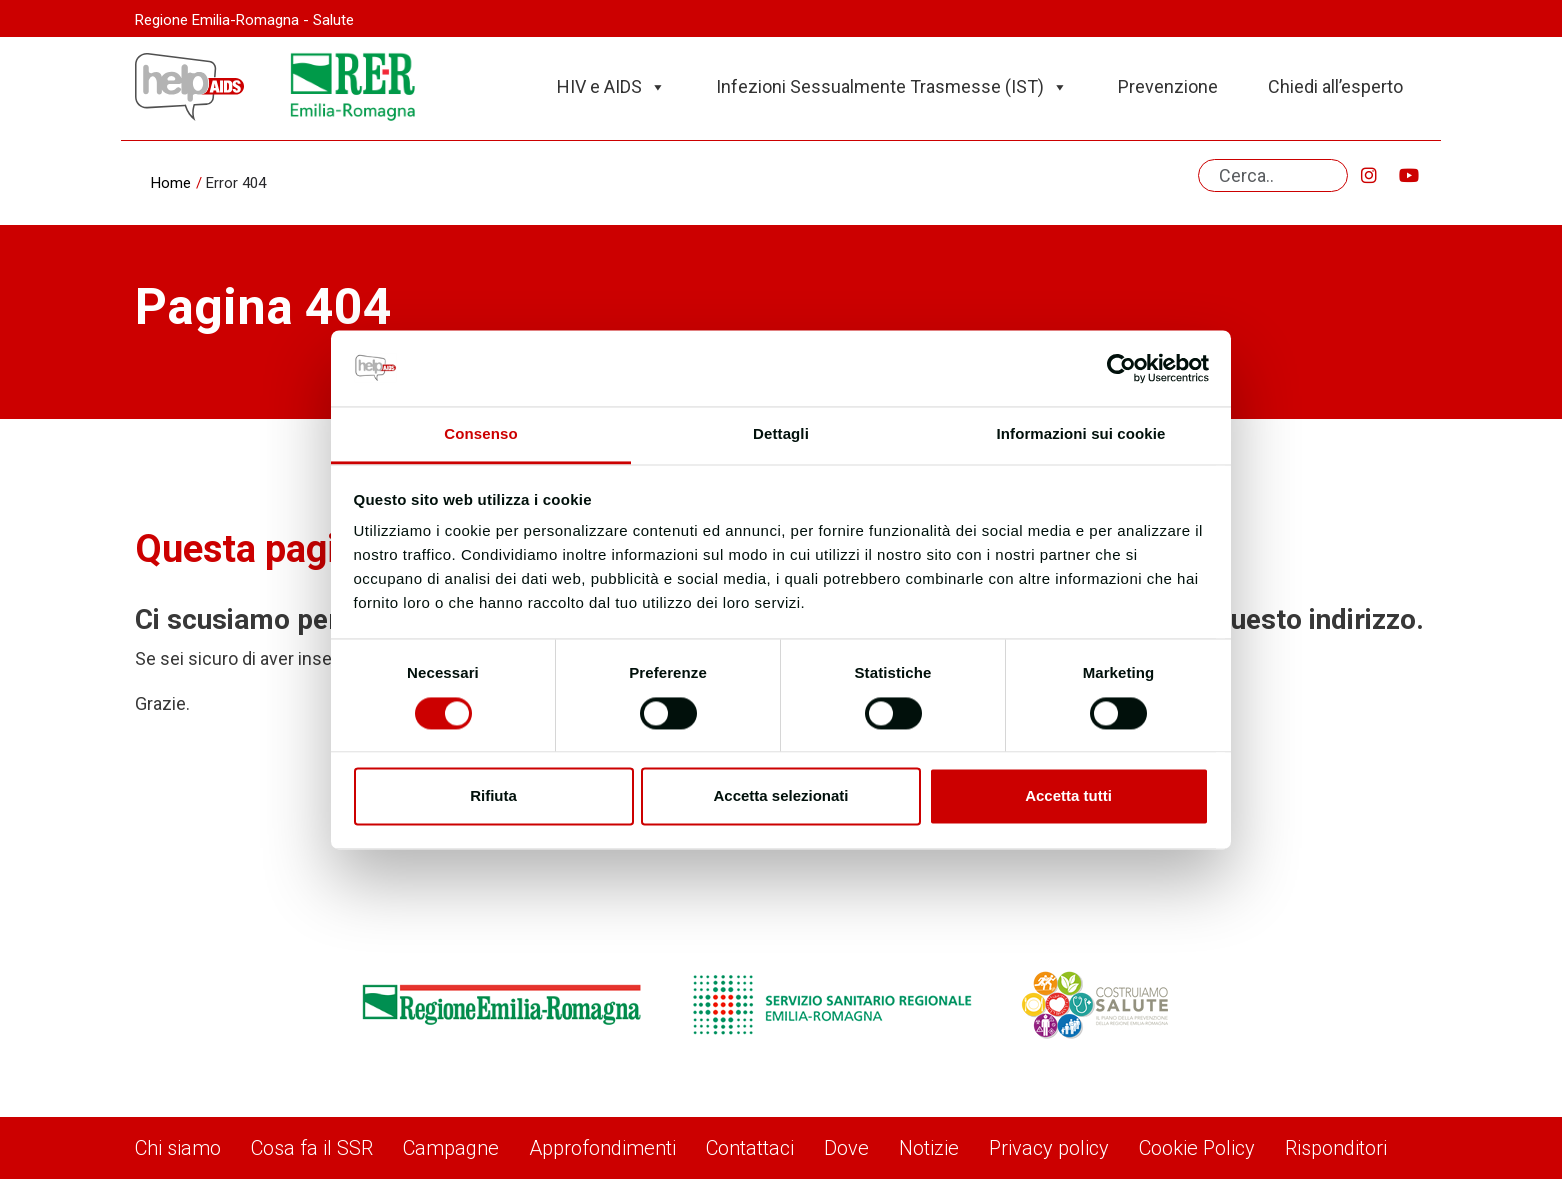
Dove (846, 1148)
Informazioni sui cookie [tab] (1081, 434)
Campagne (451, 1148)
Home (171, 183)
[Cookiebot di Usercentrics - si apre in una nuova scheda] (1121, 368)
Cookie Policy (1197, 1148)
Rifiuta (493, 796)
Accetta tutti (1068, 796)
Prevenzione (1168, 86)
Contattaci (750, 1148)
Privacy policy (1049, 1148)
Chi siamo (178, 1148)
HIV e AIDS (611, 87)
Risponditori (1336, 1148)
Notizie (929, 1148)
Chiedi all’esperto (1335, 86)
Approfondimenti (602, 1148)
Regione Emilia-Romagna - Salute (244, 20)
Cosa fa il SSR (312, 1148)
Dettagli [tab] (781, 434)
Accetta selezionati (780, 796)
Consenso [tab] (480, 434)
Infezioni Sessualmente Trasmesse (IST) (892, 87)
